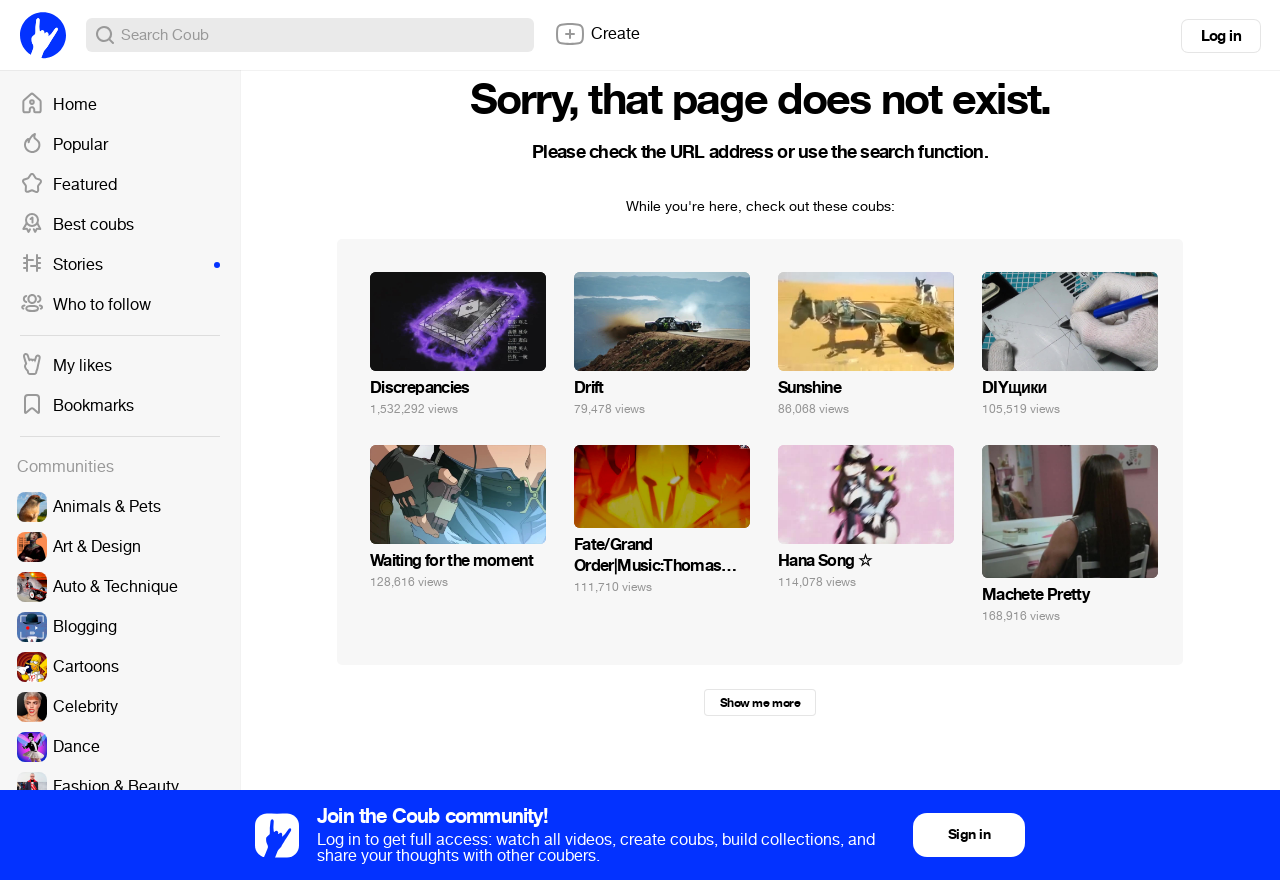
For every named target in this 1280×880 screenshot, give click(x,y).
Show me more (760, 703)
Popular (64, 145)
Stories (120, 265)
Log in (1221, 36)
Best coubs (77, 225)
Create (597, 34)
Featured (68, 185)
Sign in (969, 834)
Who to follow (85, 305)
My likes (66, 366)
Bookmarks (77, 406)
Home (58, 105)
